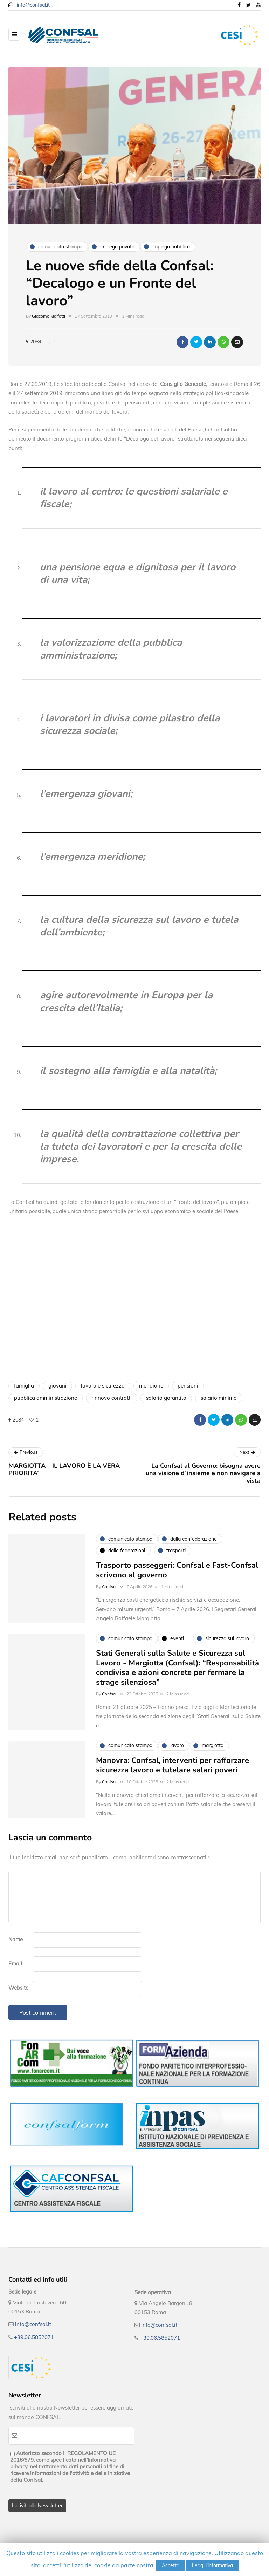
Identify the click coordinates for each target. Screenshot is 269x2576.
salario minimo (219, 1398)
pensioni (188, 1385)
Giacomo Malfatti (48, 316)
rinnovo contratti (111, 1398)
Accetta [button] (170, 2565)
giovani (57, 1385)
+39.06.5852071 (34, 2337)
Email (15, 1963)
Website (18, 1987)
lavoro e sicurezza (103, 1385)
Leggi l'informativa (212, 2565)
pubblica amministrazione (45, 1398)
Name (15, 1939)
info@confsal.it (33, 5)
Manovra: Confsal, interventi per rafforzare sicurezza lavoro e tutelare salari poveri (172, 1775)
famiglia (24, 1385)
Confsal (109, 1597)
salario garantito (166, 1398)
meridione (151, 1385)
